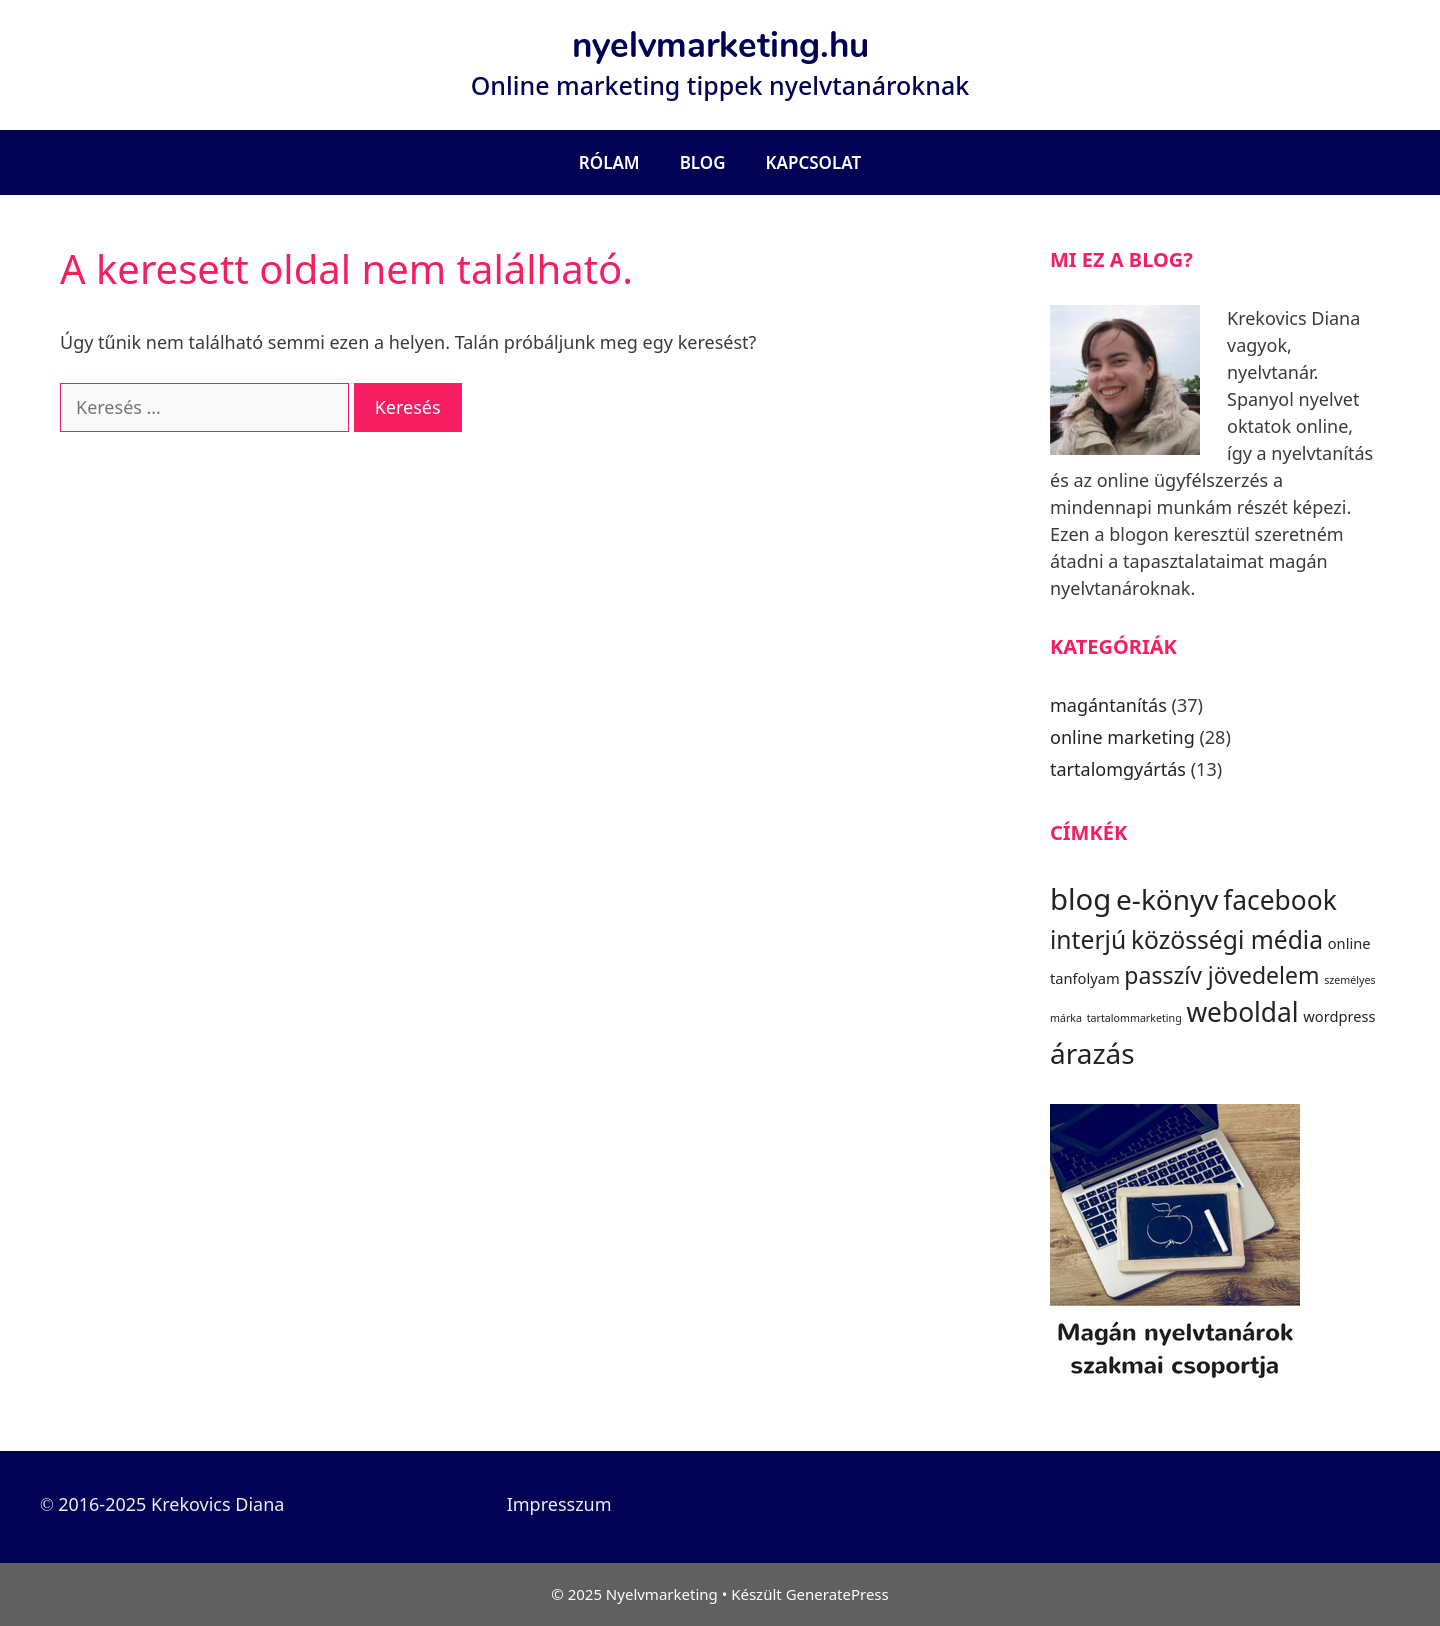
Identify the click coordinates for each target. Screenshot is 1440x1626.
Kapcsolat (814, 162)
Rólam (609, 162)
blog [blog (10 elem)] (1080, 899)
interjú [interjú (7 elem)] (1088, 939)
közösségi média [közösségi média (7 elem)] (1227, 939)
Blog (703, 162)
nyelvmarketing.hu (720, 45)
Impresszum (559, 1504)
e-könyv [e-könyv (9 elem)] (1167, 899)
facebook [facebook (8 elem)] (1279, 900)
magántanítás (1108, 705)
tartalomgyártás (1118, 769)
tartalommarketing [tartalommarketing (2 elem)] (1134, 1018)
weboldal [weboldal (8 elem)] (1242, 1012)
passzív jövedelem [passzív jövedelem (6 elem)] (1221, 975)
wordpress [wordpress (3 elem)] (1339, 1016)
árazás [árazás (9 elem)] (1092, 1053)
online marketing (1122, 737)
